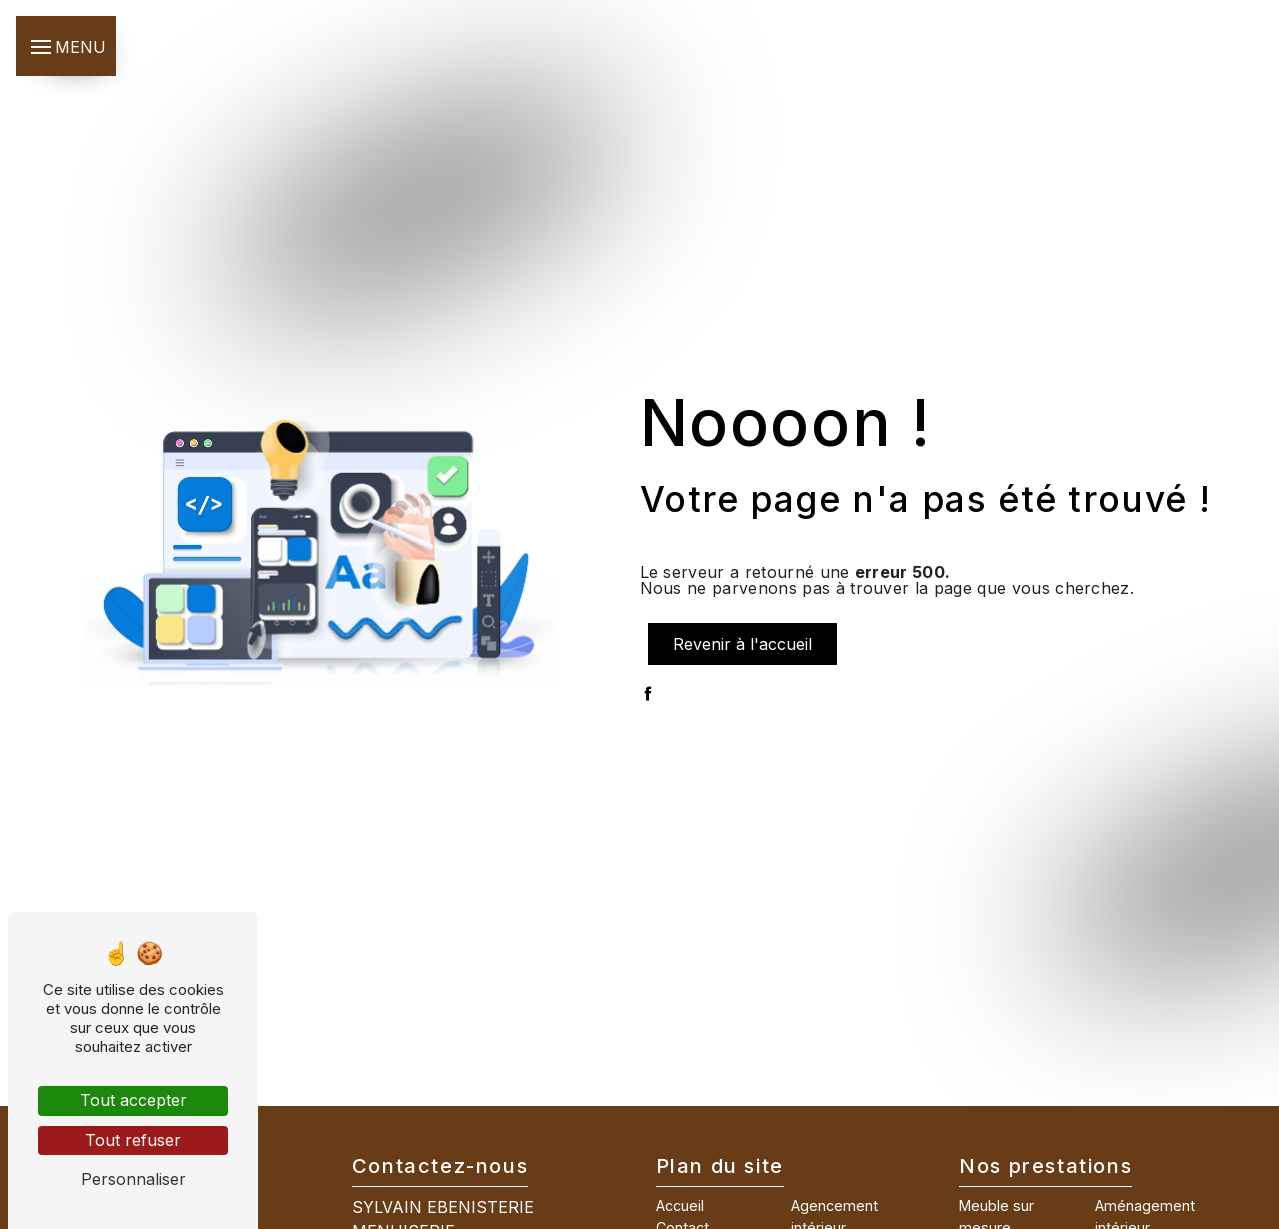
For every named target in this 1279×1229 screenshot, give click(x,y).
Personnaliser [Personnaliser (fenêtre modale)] (133, 1179)
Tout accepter (133, 1100)
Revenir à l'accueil (742, 644)
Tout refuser (133, 1140)
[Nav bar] (66, 46)
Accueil (680, 1205)
